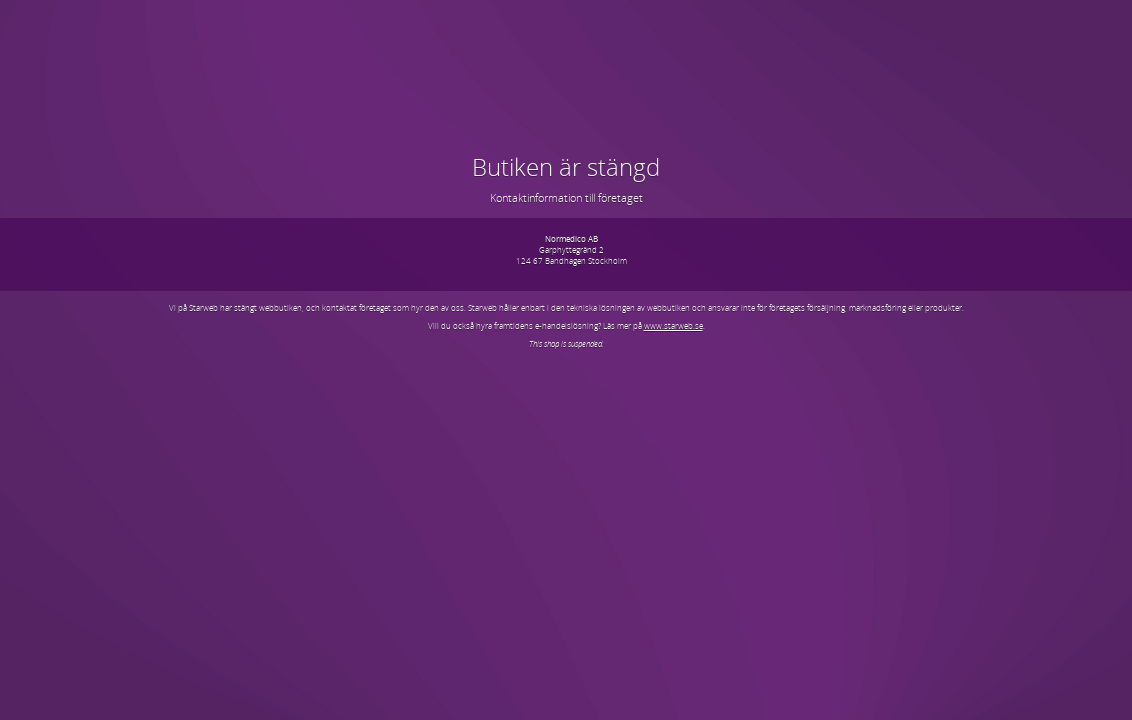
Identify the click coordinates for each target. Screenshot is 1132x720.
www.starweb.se (673, 325)
